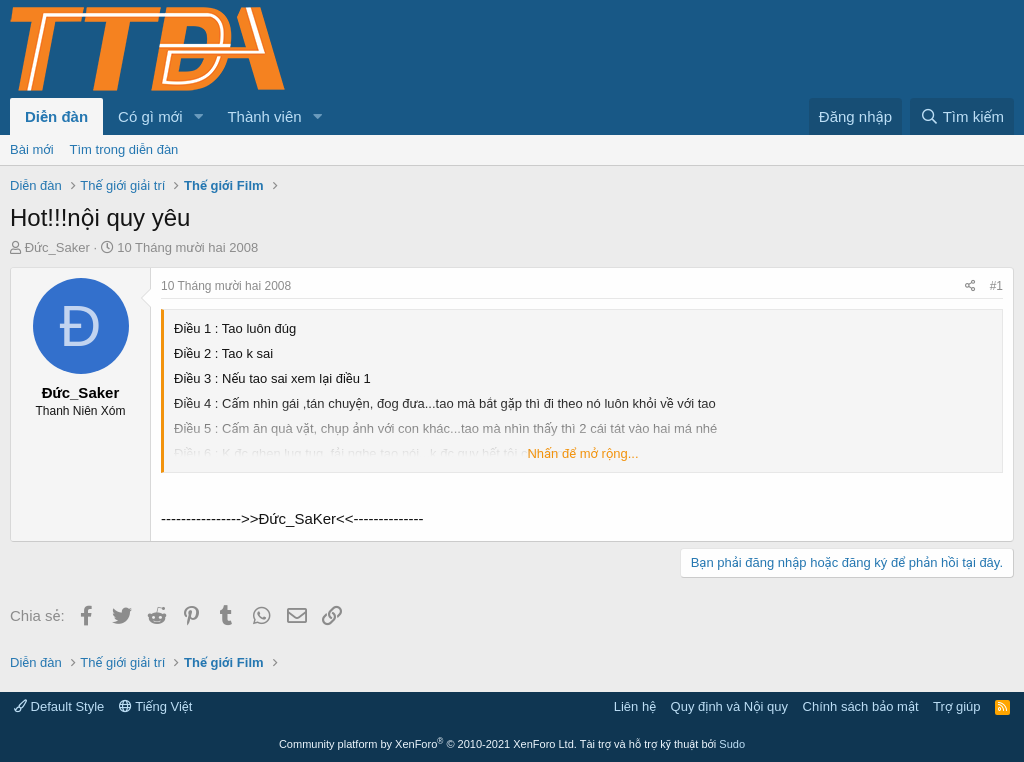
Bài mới (32, 149)
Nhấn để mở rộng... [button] (582, 453)
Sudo (732, 744)
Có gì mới (150, 116)
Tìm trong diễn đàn (124, 149)
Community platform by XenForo (428, 744)
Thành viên (264, 116)
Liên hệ (635, 706)
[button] (198, 116)
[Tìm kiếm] (962, 116)
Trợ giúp (956, 706)
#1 (996, 286)
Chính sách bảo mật (861, 706)
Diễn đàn (56, 116)
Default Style (59, 706)
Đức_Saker (57, 247)
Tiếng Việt (156, 706)
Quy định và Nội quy (730, 706)
